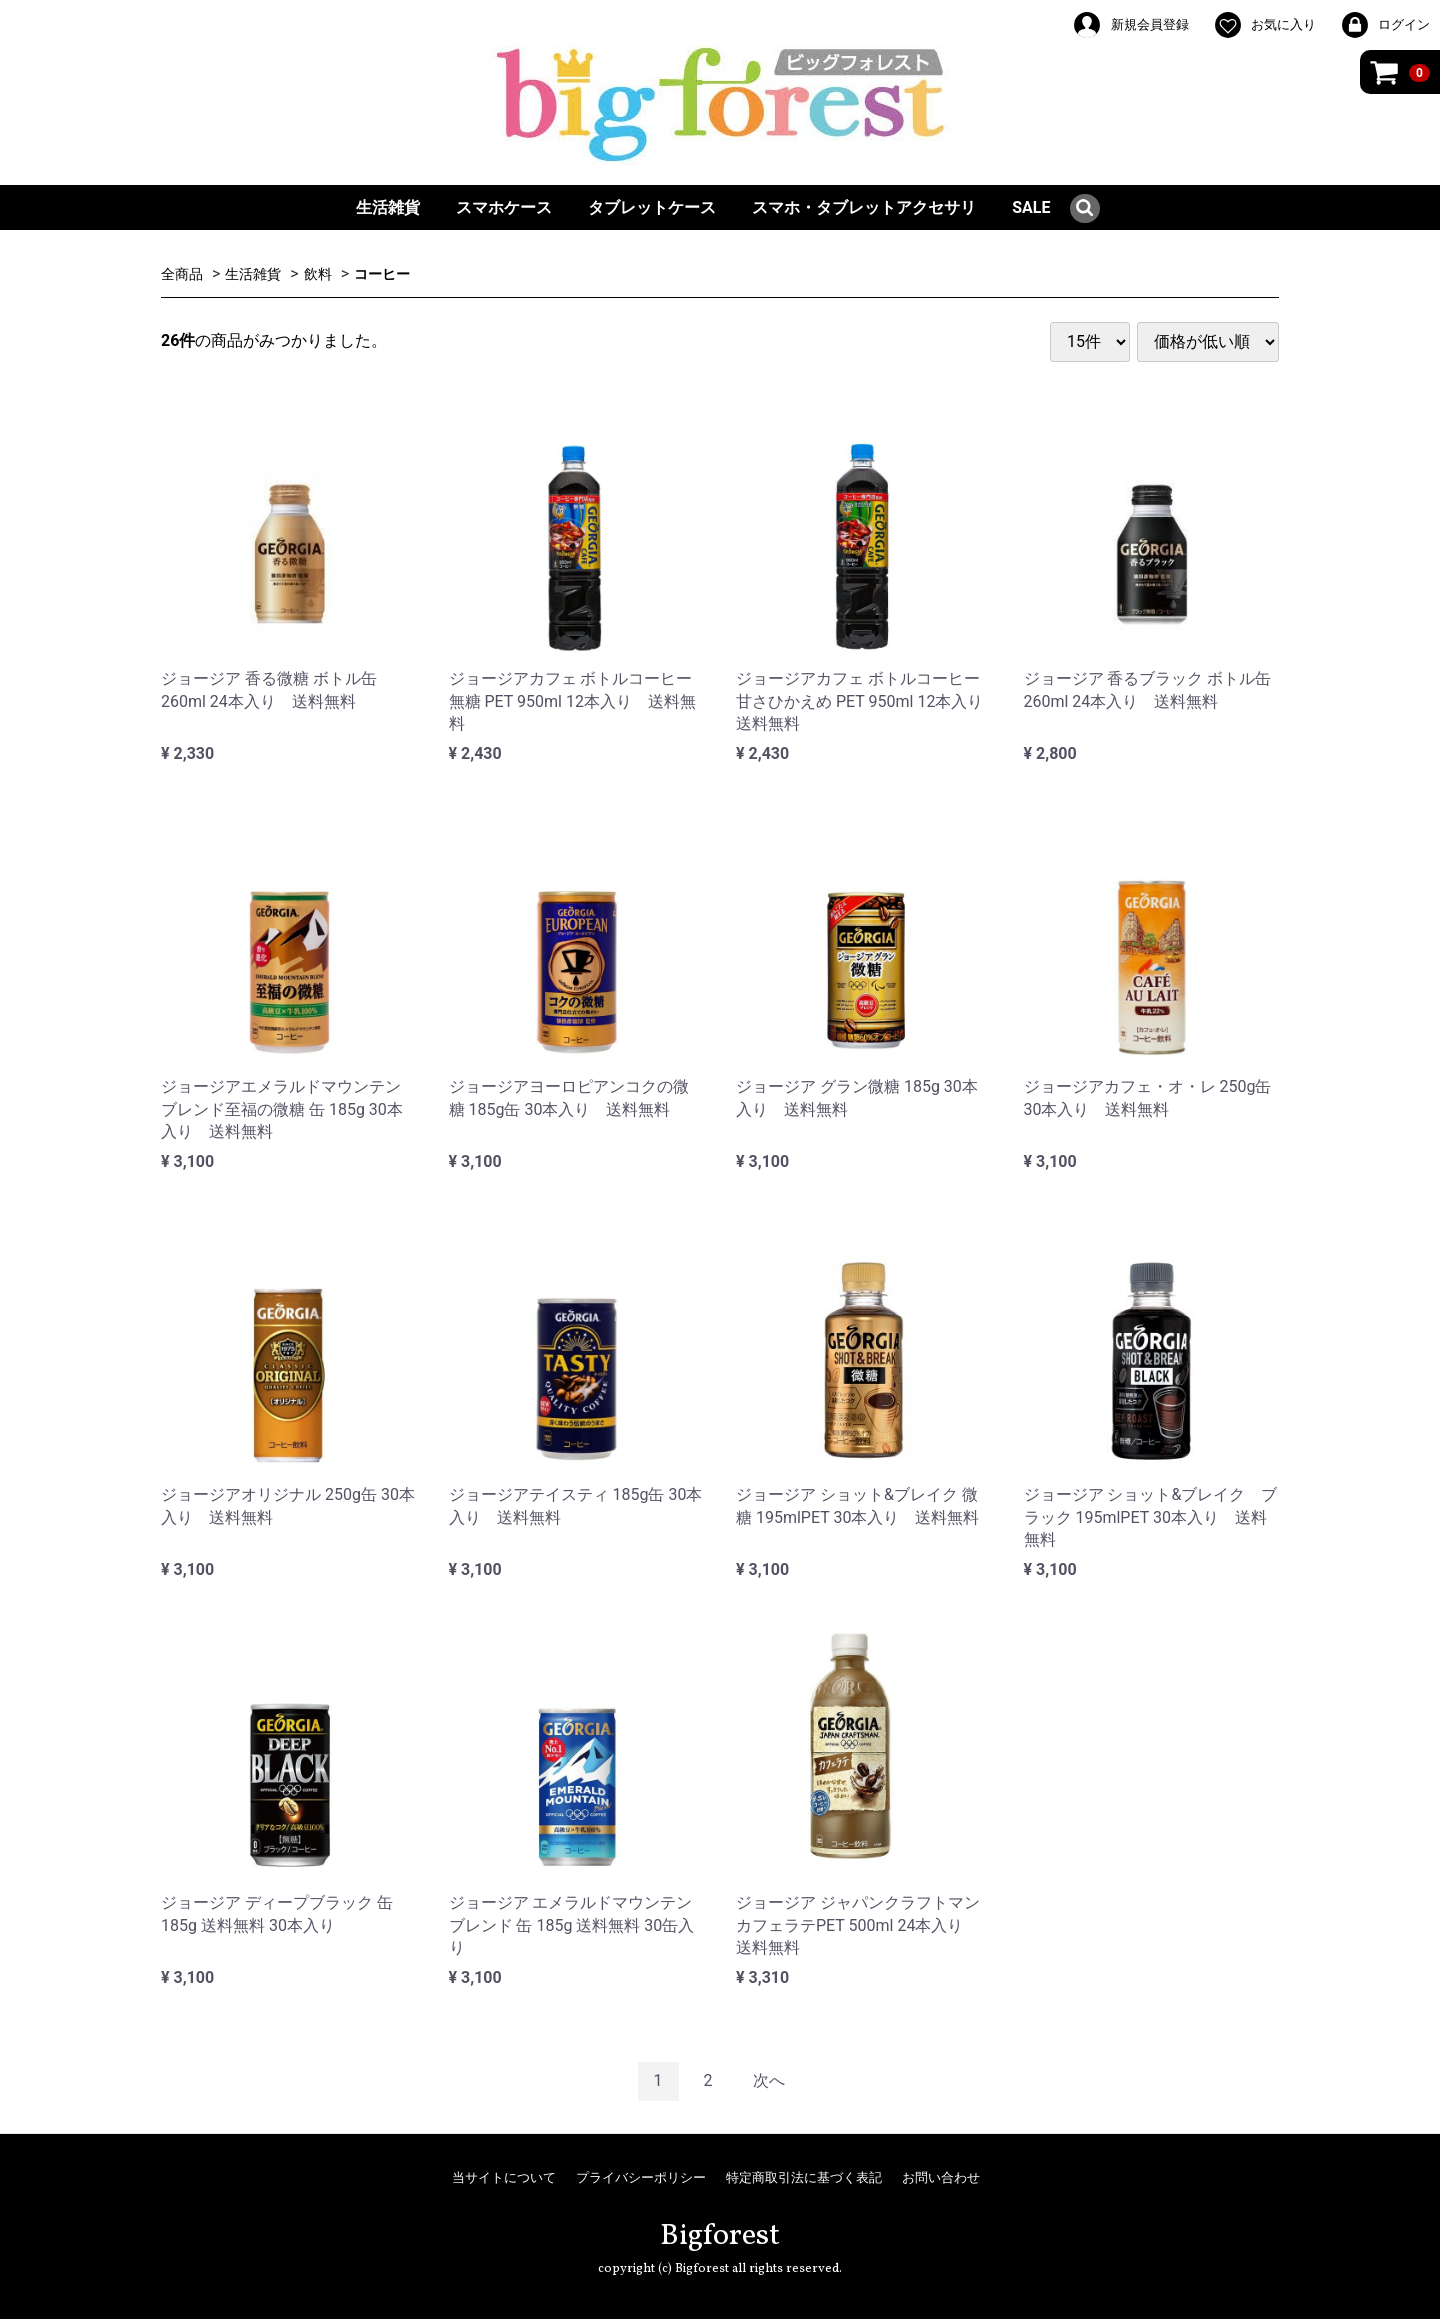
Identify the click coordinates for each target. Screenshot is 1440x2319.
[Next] (769, 2081)
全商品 (182, 274)
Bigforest (720, 2236)
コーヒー (382, 274)
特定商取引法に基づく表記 (804, 2177)
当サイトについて (504, 2177)
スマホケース (504, 207)
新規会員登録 (1130, 25)
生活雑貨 (388, 207)
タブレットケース (652, 207)
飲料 (318, 274)
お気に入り (1264, 25)
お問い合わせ (941, 2177)
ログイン (1385, 25)
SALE (1031, 207)
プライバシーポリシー (641, 2177)
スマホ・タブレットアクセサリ (864, 207)
